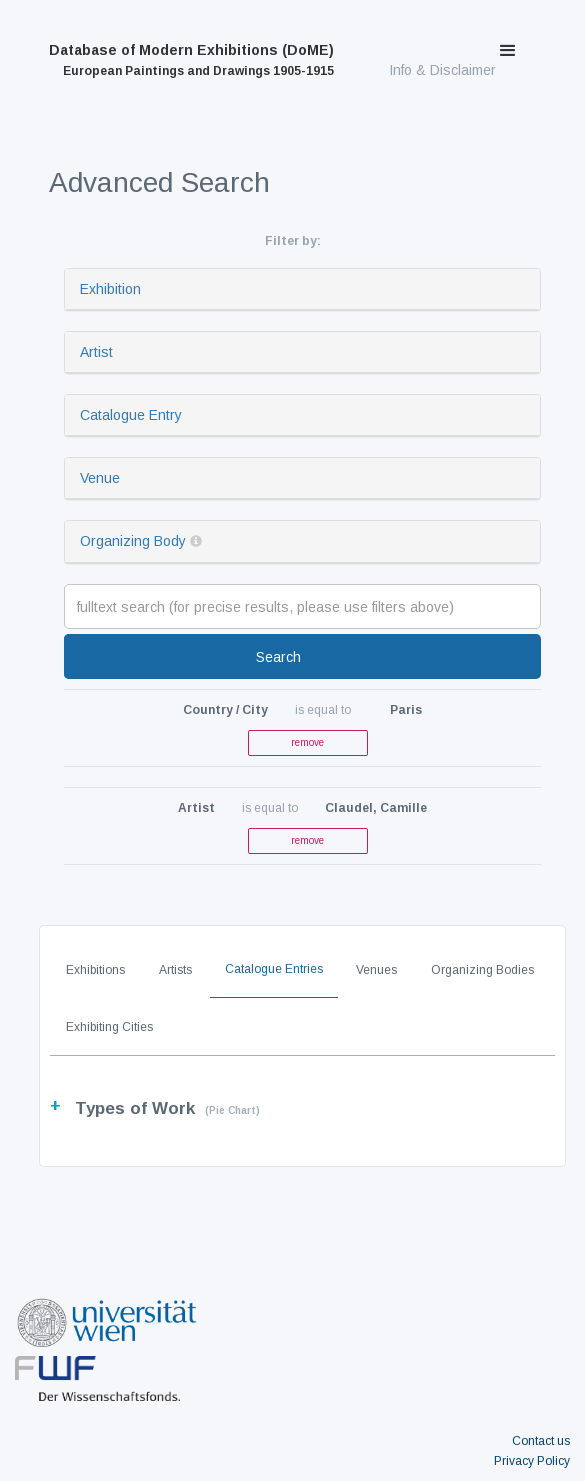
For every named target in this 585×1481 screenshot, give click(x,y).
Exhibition (110, 289)
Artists (175, 970)
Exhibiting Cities (109, 1027)
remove (307, 742)
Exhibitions (95, 970)
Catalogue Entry (131, 415)
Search (278, 657)
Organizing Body (133, 541)
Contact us (541, 1441)
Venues (376, 970)
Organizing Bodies (482, 970)
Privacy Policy (532, 1461)
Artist (96, 352)
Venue (100, 478)
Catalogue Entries (274, 969)
